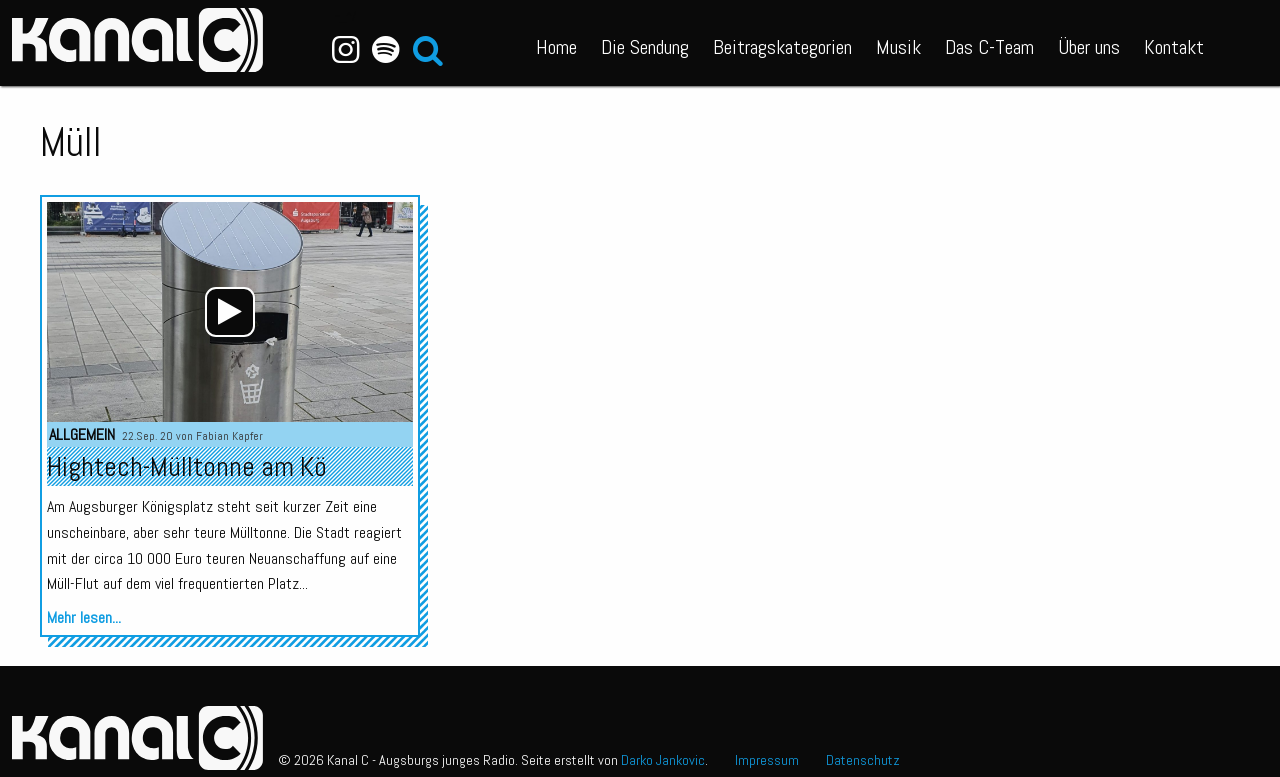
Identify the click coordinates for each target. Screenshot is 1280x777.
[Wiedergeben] (230, 312)
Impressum (767, 760)
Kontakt (1174, 47)
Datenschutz (863, 760)
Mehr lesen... (84, 617)
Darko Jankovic (663, 760)
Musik (898, 47)
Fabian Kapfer (229, 436)
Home (556, 47)
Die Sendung (645, 47)
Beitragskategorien (782, 47)
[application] (230, 312)
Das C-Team (989, 47)
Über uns (1089, 47)
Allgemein (82, 434)
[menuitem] (556, 43)
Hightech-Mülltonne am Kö (187, 466)
